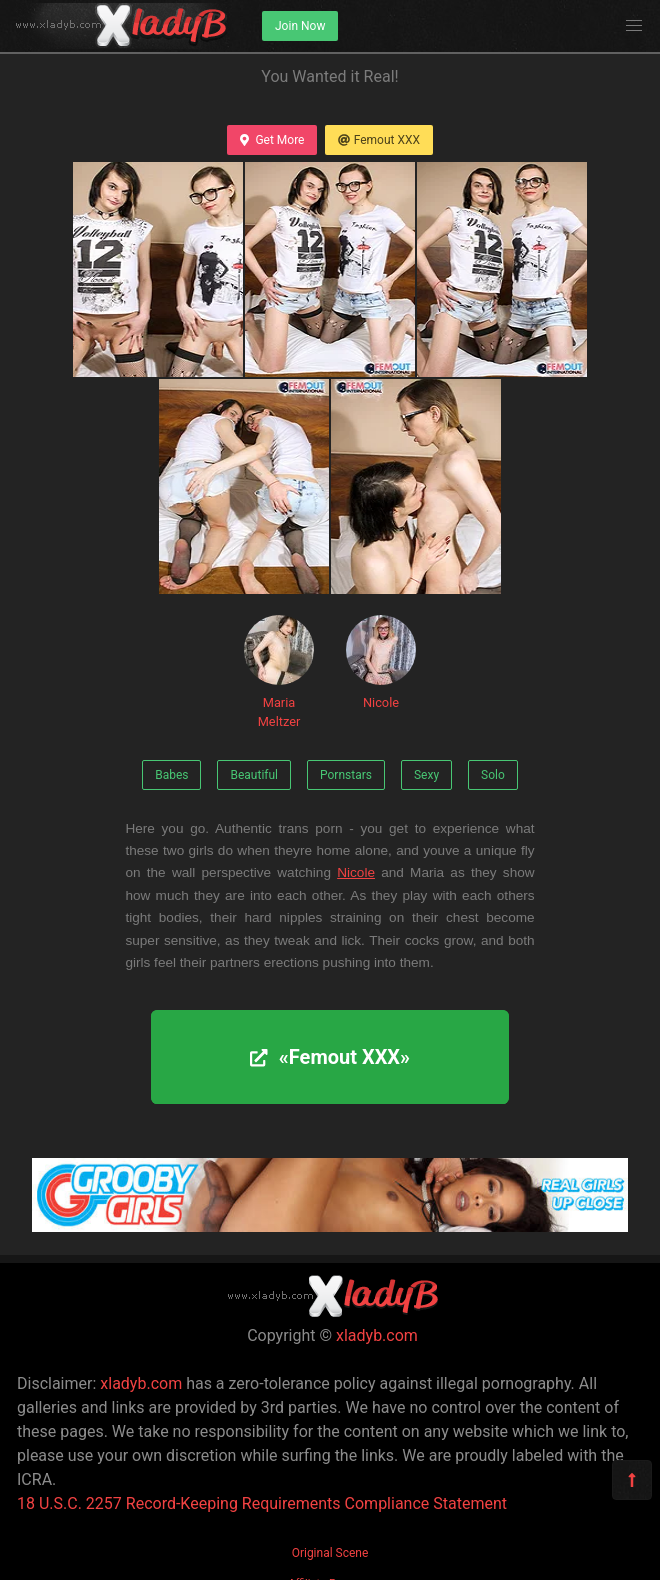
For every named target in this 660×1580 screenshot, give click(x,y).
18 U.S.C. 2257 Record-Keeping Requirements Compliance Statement (262, 1503)
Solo (493, 775)
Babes (171, 775)
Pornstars (346, 775)
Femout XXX (379, 140)
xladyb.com (377, 1335)
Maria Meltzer (279, 672)
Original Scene (330, 1553)
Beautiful (254, 775)
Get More (272, 140)
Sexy (426, 775)
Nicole (381, 662)
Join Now (300, 26)
